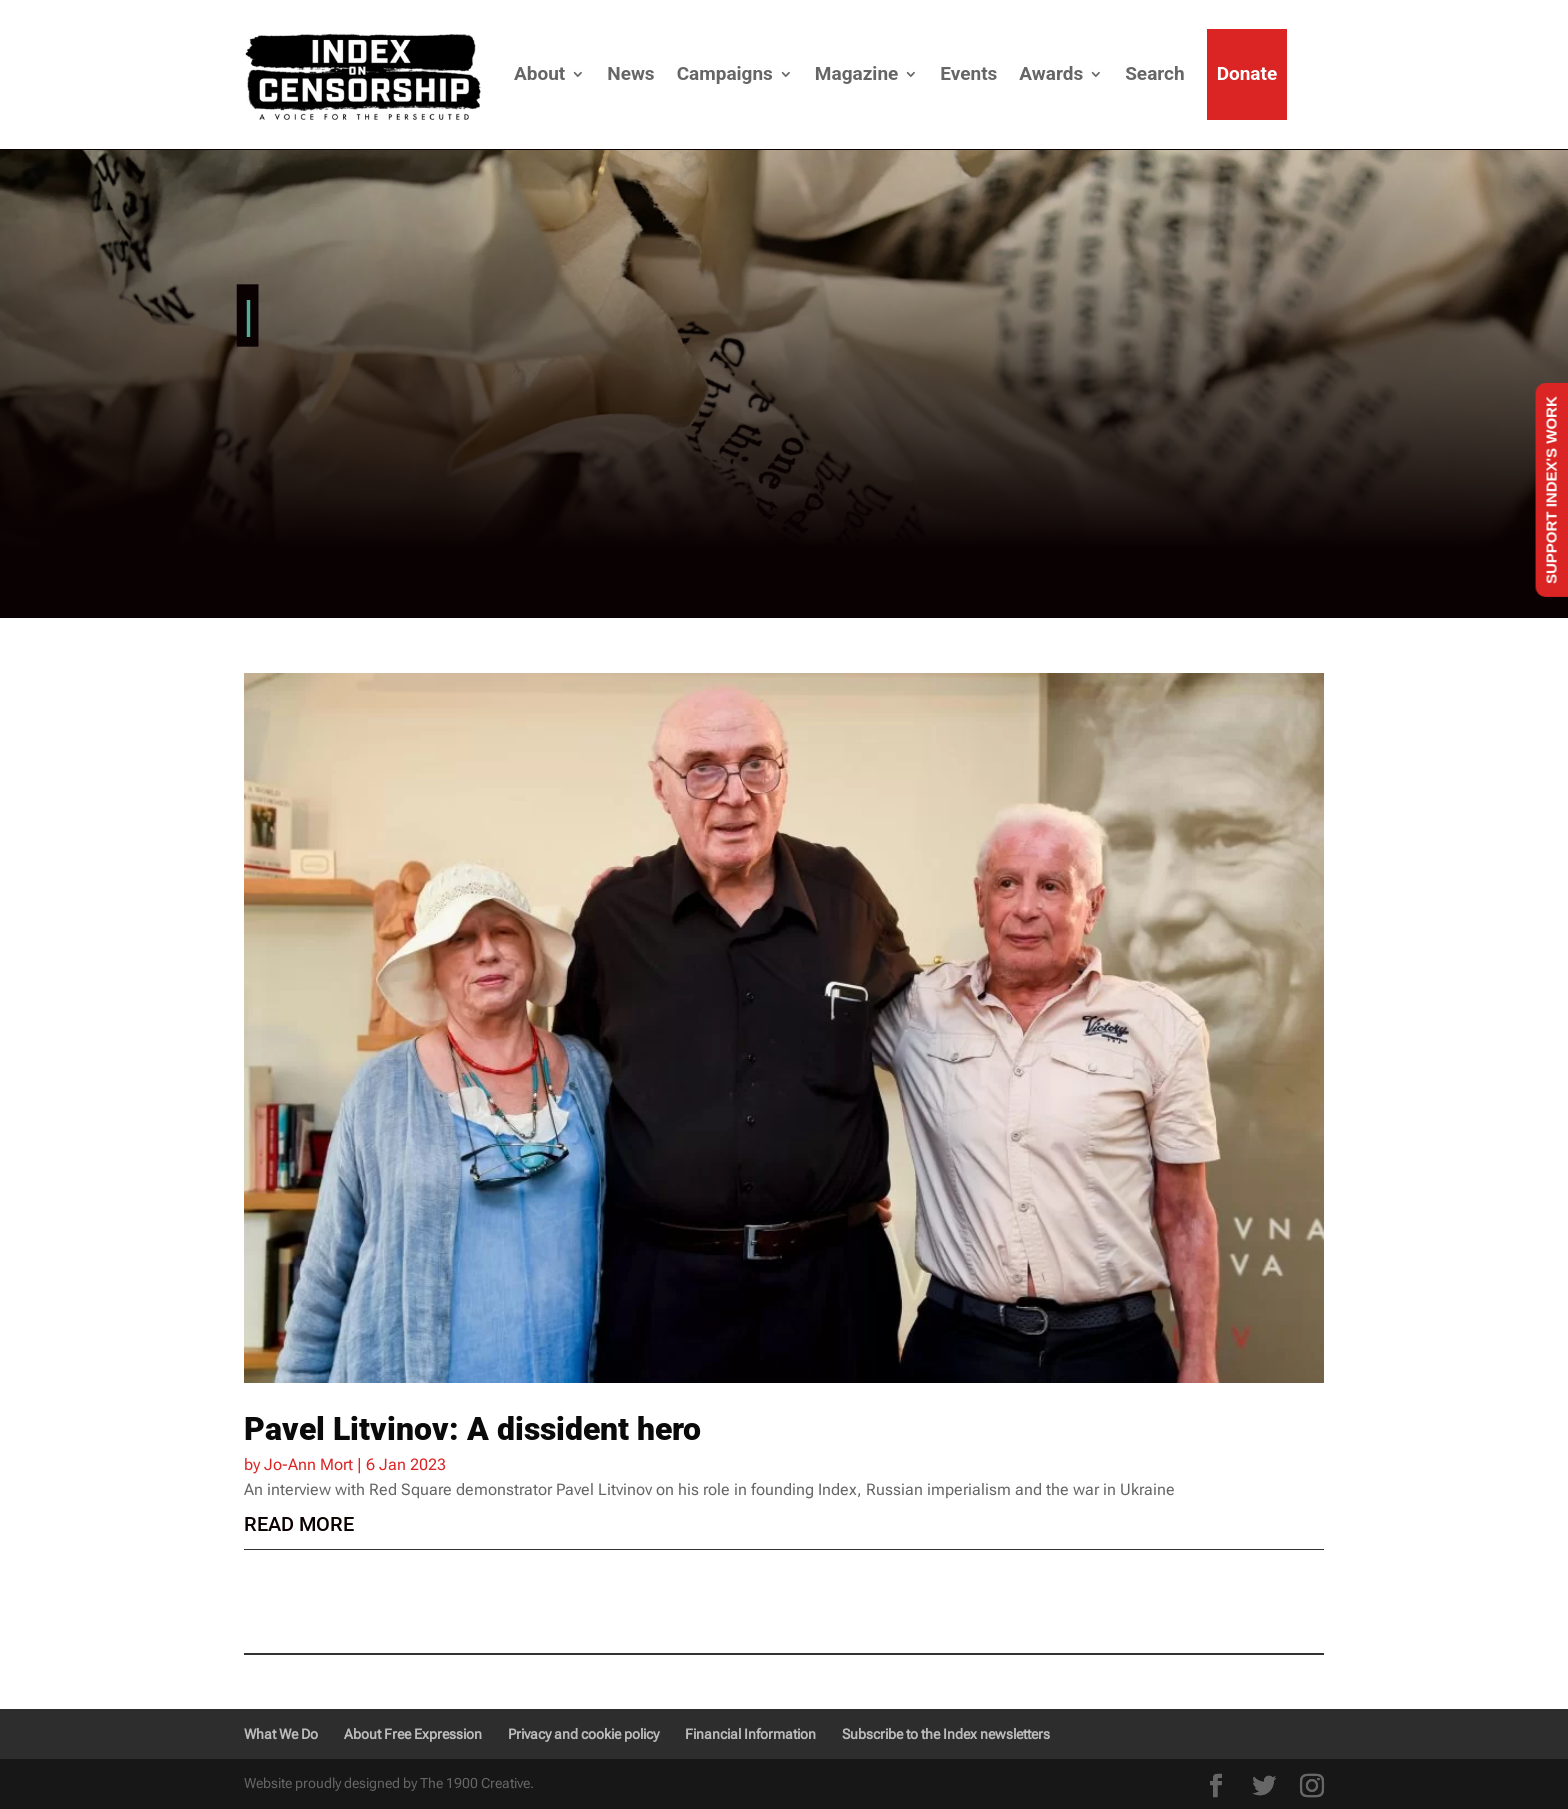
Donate (1247, 73)
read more (299, 1524)
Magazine (856, 73)
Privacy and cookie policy (583, 1734)
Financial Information (750, 1734)
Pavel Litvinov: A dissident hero (472, 1429)
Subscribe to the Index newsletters (946, 1734)
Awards (1051, 73)
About (539, 73)
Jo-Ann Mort (308, 1464)
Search (1154, 73)
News (630, 73)
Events (968, 73)
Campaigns (725, 73)
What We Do (281, 1734)
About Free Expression (413, 1734)
